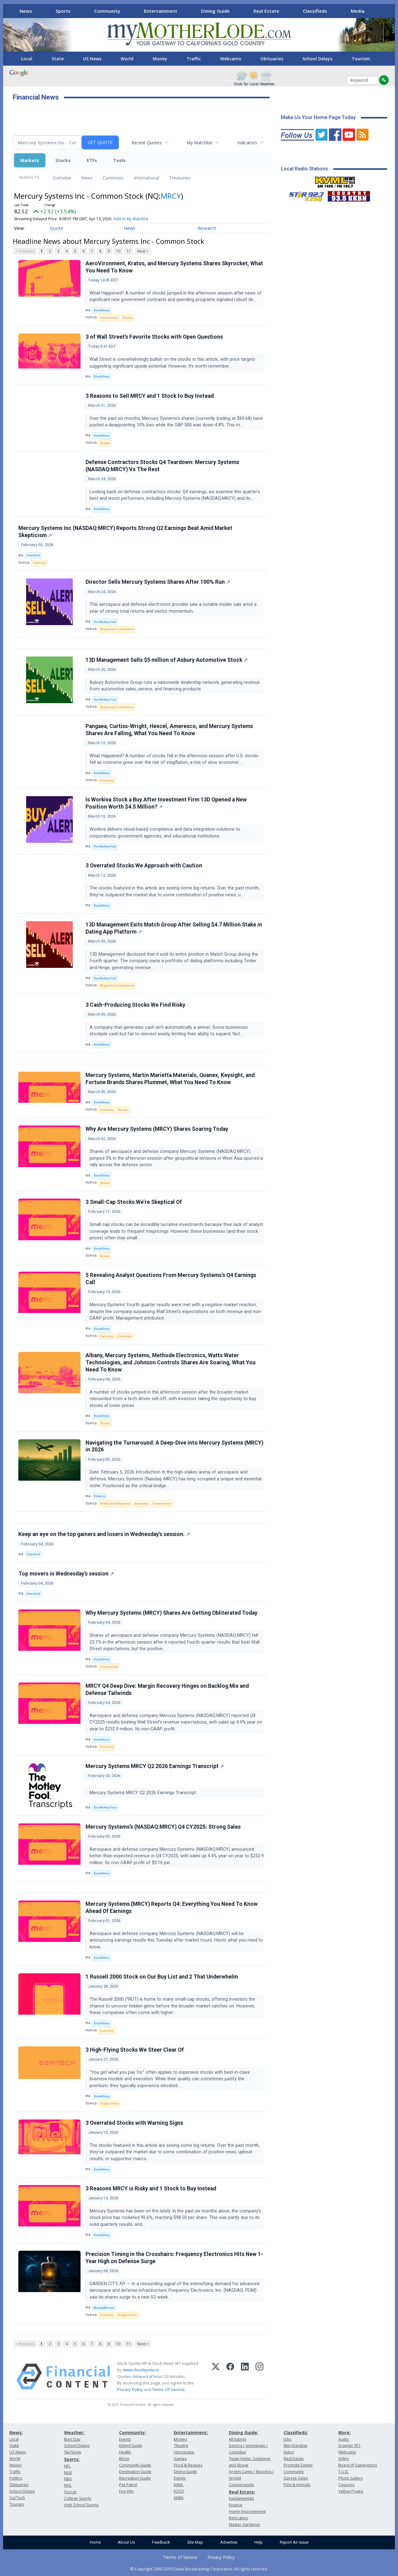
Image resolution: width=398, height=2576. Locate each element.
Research (206, 228)
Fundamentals (241, 2498)
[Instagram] (259, 2376)
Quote (56, 228)
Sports (63, 11)
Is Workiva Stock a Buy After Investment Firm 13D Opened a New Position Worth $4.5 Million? (166, 803)
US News (92, 59)
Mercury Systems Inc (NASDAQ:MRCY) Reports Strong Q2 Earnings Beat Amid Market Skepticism (125, 531)
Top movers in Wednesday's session (66, 1574)
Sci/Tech (17, 2497)
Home (95, 2542)
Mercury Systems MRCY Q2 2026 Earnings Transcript (155, 1766)
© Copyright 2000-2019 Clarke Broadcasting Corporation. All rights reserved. (199, 2568)
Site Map (195, 2542)
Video (343, 2458)
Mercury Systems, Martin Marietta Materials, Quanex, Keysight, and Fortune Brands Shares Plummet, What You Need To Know (170, 1078)
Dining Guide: (243, 2432)
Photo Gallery (350, 2478)
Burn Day (72, 2439)
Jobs (287, 2439)
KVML (178, 2484)
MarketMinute (104, 2307)
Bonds (105, 1256)
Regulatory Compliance (117, 629)
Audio (343, 2439)
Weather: (74, 2432)
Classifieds (315, 11)
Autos (289, 2452)
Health (125, 2452)
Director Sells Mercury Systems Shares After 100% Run (158, 582)
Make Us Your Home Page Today (318, 117)
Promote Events (298, 2465)
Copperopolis (241, 2484)
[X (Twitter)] (215, 2376)
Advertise (228, 2542)
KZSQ (179, 2491)
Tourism (361, 59)
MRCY (171, 196)
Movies (180, 2439)
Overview (62, 178)
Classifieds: (296, 2432)
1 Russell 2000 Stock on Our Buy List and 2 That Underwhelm (162, 1977)
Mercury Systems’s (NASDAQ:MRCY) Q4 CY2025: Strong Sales (163, 1827)
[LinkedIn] (244, 2376)
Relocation (238, 2518)
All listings (237, 2439)
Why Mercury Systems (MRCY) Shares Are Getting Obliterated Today (171, 1613)
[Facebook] (230, 2376)
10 (118, 251)
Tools (119, 160)
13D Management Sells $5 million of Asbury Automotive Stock (167, 660)
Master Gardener (244, 2524)
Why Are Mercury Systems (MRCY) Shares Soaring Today (157, 1129)
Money (160, 59)
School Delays (317, 59)
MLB (68, 2472)
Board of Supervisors (357, 2465)
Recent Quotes (147, 143)
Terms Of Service (168, 2389)
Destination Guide (135, 2471)
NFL (67, 2466)
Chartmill (33, 555)
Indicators (247, 143)
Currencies (113, 178)
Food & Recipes (188, 2465)
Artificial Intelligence (115, 1503)
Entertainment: (191, 2432)
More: (344, 2432)
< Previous (25, 251)
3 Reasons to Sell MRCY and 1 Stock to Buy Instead (150, 396)
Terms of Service (180, 2557)
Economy (106, 780)
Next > (142, 251)
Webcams (230, 59)
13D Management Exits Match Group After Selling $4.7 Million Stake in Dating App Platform (174, 928)
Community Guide (135, 2465)
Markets (29, 160)
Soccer (70, 2492)
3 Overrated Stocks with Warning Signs (134, 2123)
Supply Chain (109, 2103)
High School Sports (81, 2505)
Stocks (63, 160)
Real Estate (266, 11)
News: (16, 2432)
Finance (236, 2505)
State (58, 59)
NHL (68, 2485)
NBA (68, 2478)
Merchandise (295, 2445)
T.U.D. (343, 2471)
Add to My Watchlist (130, 218)
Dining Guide (215, 11)
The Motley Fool (105, 622)
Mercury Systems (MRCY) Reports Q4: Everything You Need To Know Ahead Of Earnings (172, 1907)
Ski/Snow (72, 2452)
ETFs (92, 160)
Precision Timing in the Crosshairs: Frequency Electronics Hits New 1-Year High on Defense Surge (174, 2257)
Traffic (194, 59)
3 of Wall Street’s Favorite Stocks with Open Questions (154, 337)
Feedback (161, 2542)
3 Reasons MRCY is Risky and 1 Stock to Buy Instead (151, 2188)
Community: (132, 2432)
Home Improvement (247, 2511)
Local (26, 59)
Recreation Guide (135, 2478)
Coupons (346, 2484)
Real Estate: (242, 2492)
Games (180, 2458)
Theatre (181, 2445)
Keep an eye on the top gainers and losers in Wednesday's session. (104, 1534)
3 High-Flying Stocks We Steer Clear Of (135, 2050)
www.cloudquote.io (141, 2370)
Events (125, 2439)
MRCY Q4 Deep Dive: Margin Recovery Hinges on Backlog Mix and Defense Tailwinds (167, 1689)
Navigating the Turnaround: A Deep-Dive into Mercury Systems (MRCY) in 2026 (174, 1446)
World (127, 59)
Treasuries (179, 178)
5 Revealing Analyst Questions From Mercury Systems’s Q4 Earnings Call (171, 1278)
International (146, 178)
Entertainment (160, 11)
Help (258, 2542)
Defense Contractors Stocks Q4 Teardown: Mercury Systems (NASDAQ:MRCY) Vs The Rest (162, 465)
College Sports (77, 2498)
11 (129, 251)
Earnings (39, 562)
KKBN (178, 2497)
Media (357, 11)
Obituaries (271, 59)
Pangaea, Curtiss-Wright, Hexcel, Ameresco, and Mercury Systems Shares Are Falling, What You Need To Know (169, 729)
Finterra (99, 1496)
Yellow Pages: (350, 2491)
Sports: (72, 2459)
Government (109, 317)
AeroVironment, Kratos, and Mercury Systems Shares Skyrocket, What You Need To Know (174, 267)
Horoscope (184, 2452)
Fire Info (126, 2491)
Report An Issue (294, 2542)
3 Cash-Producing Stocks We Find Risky (135, 1005)
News (26, 11)
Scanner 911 (349, 2445)
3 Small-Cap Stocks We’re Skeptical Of (134, 1202)
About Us (126, 2542)
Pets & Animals (297, 2484)
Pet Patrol (128, 2484)
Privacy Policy (130, 2389)
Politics (15, 2478)
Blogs (124, 2458)
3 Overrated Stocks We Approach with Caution (144, 865)
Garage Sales (296, 2478)
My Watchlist (199, 143)
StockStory (101, 310)
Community (107, 11)
